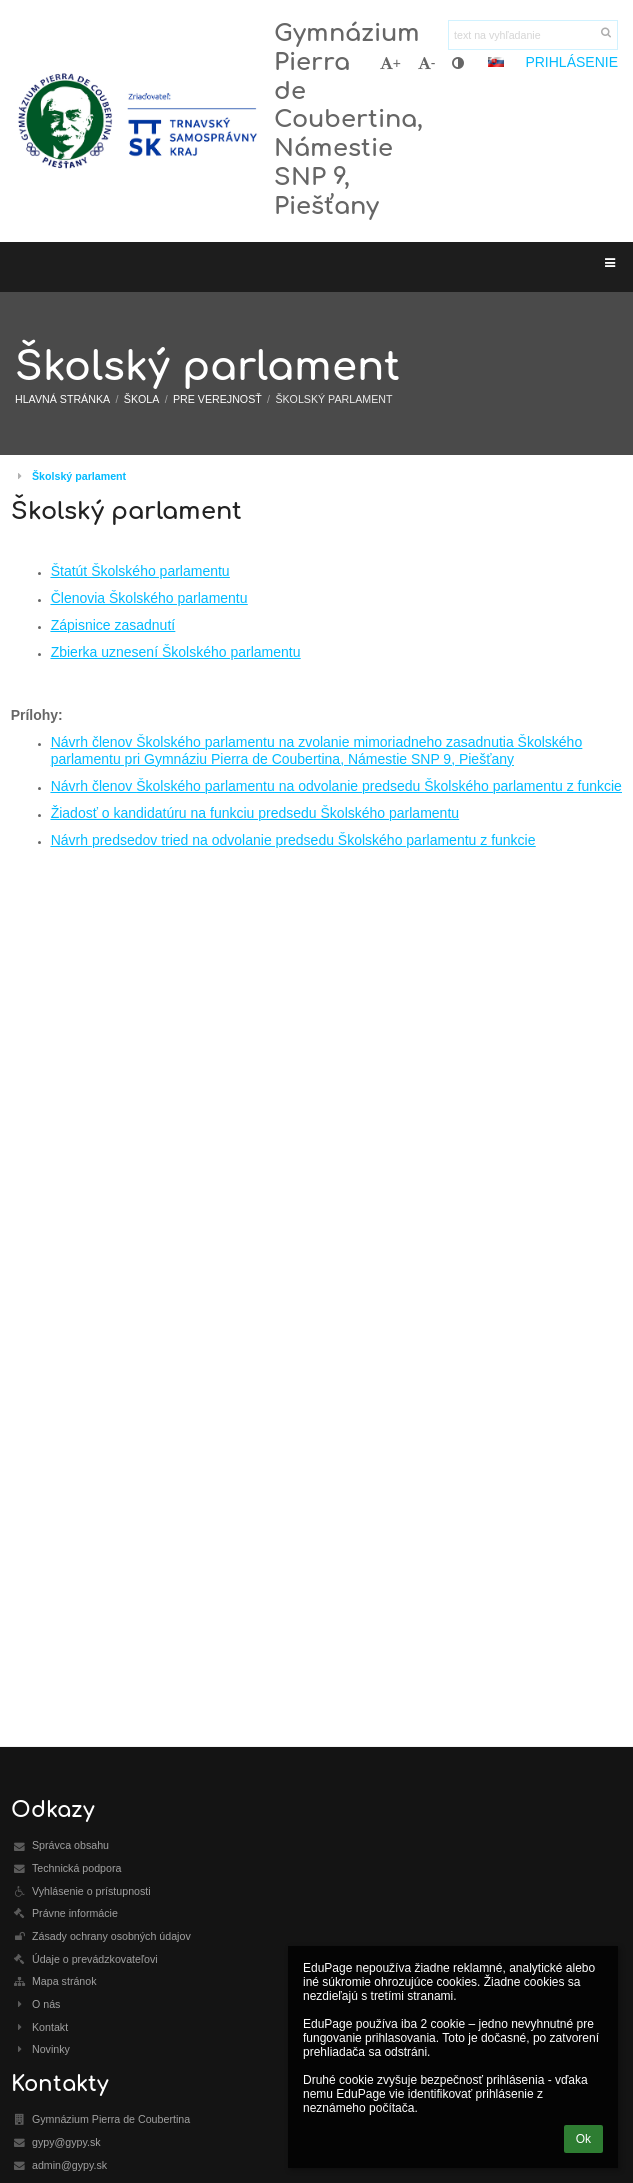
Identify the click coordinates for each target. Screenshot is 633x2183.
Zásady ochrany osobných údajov (111, 1936)
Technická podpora (76, 1868)
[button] (496, 62)
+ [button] (390, 63)
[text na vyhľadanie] (533, 35)
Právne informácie (75, 1913)
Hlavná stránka (62, 399)
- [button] (427, 63)
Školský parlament (333, 399)
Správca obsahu (70, 1845)
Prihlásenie (571, 62)
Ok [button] (583, 2139)
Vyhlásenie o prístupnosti (91, 1891)
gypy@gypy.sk (66, 2142)
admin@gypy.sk (69, 2165)
